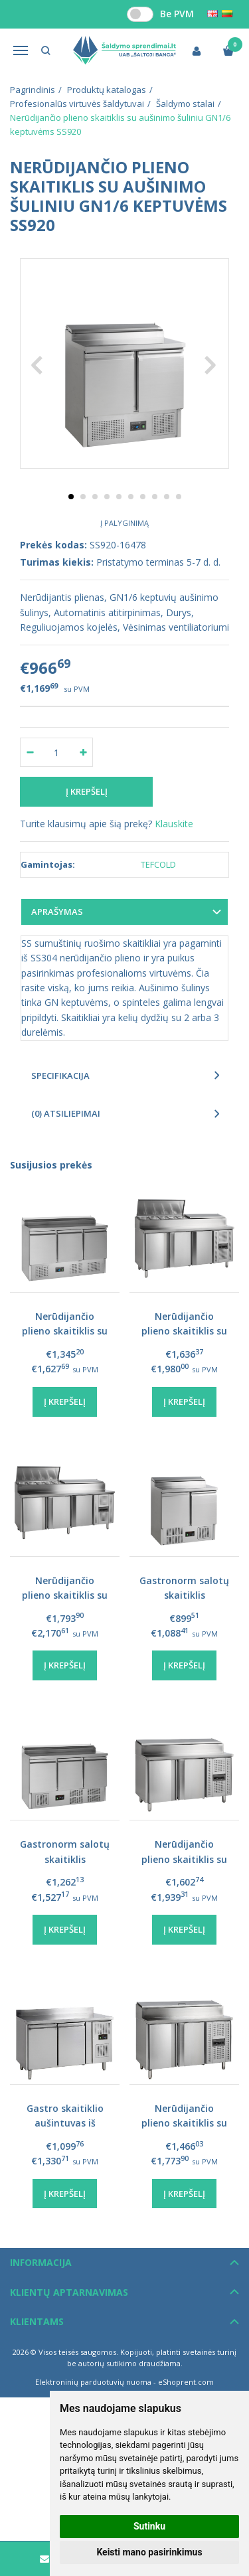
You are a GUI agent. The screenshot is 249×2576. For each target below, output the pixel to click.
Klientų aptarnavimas (69, 2292)
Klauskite (174, 823)
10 (178, 496)
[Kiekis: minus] (29, 752)
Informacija (41, 2262)
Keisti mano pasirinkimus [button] (149, 2552)
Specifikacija (60, 1076)
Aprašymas (57, 912)
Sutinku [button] (149, 2526)
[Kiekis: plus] (83, 752)
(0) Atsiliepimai (65, 1113)
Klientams (37, 2321)
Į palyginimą (124, 523)
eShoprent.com (186, 2382)
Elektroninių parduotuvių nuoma (93, 2382)
